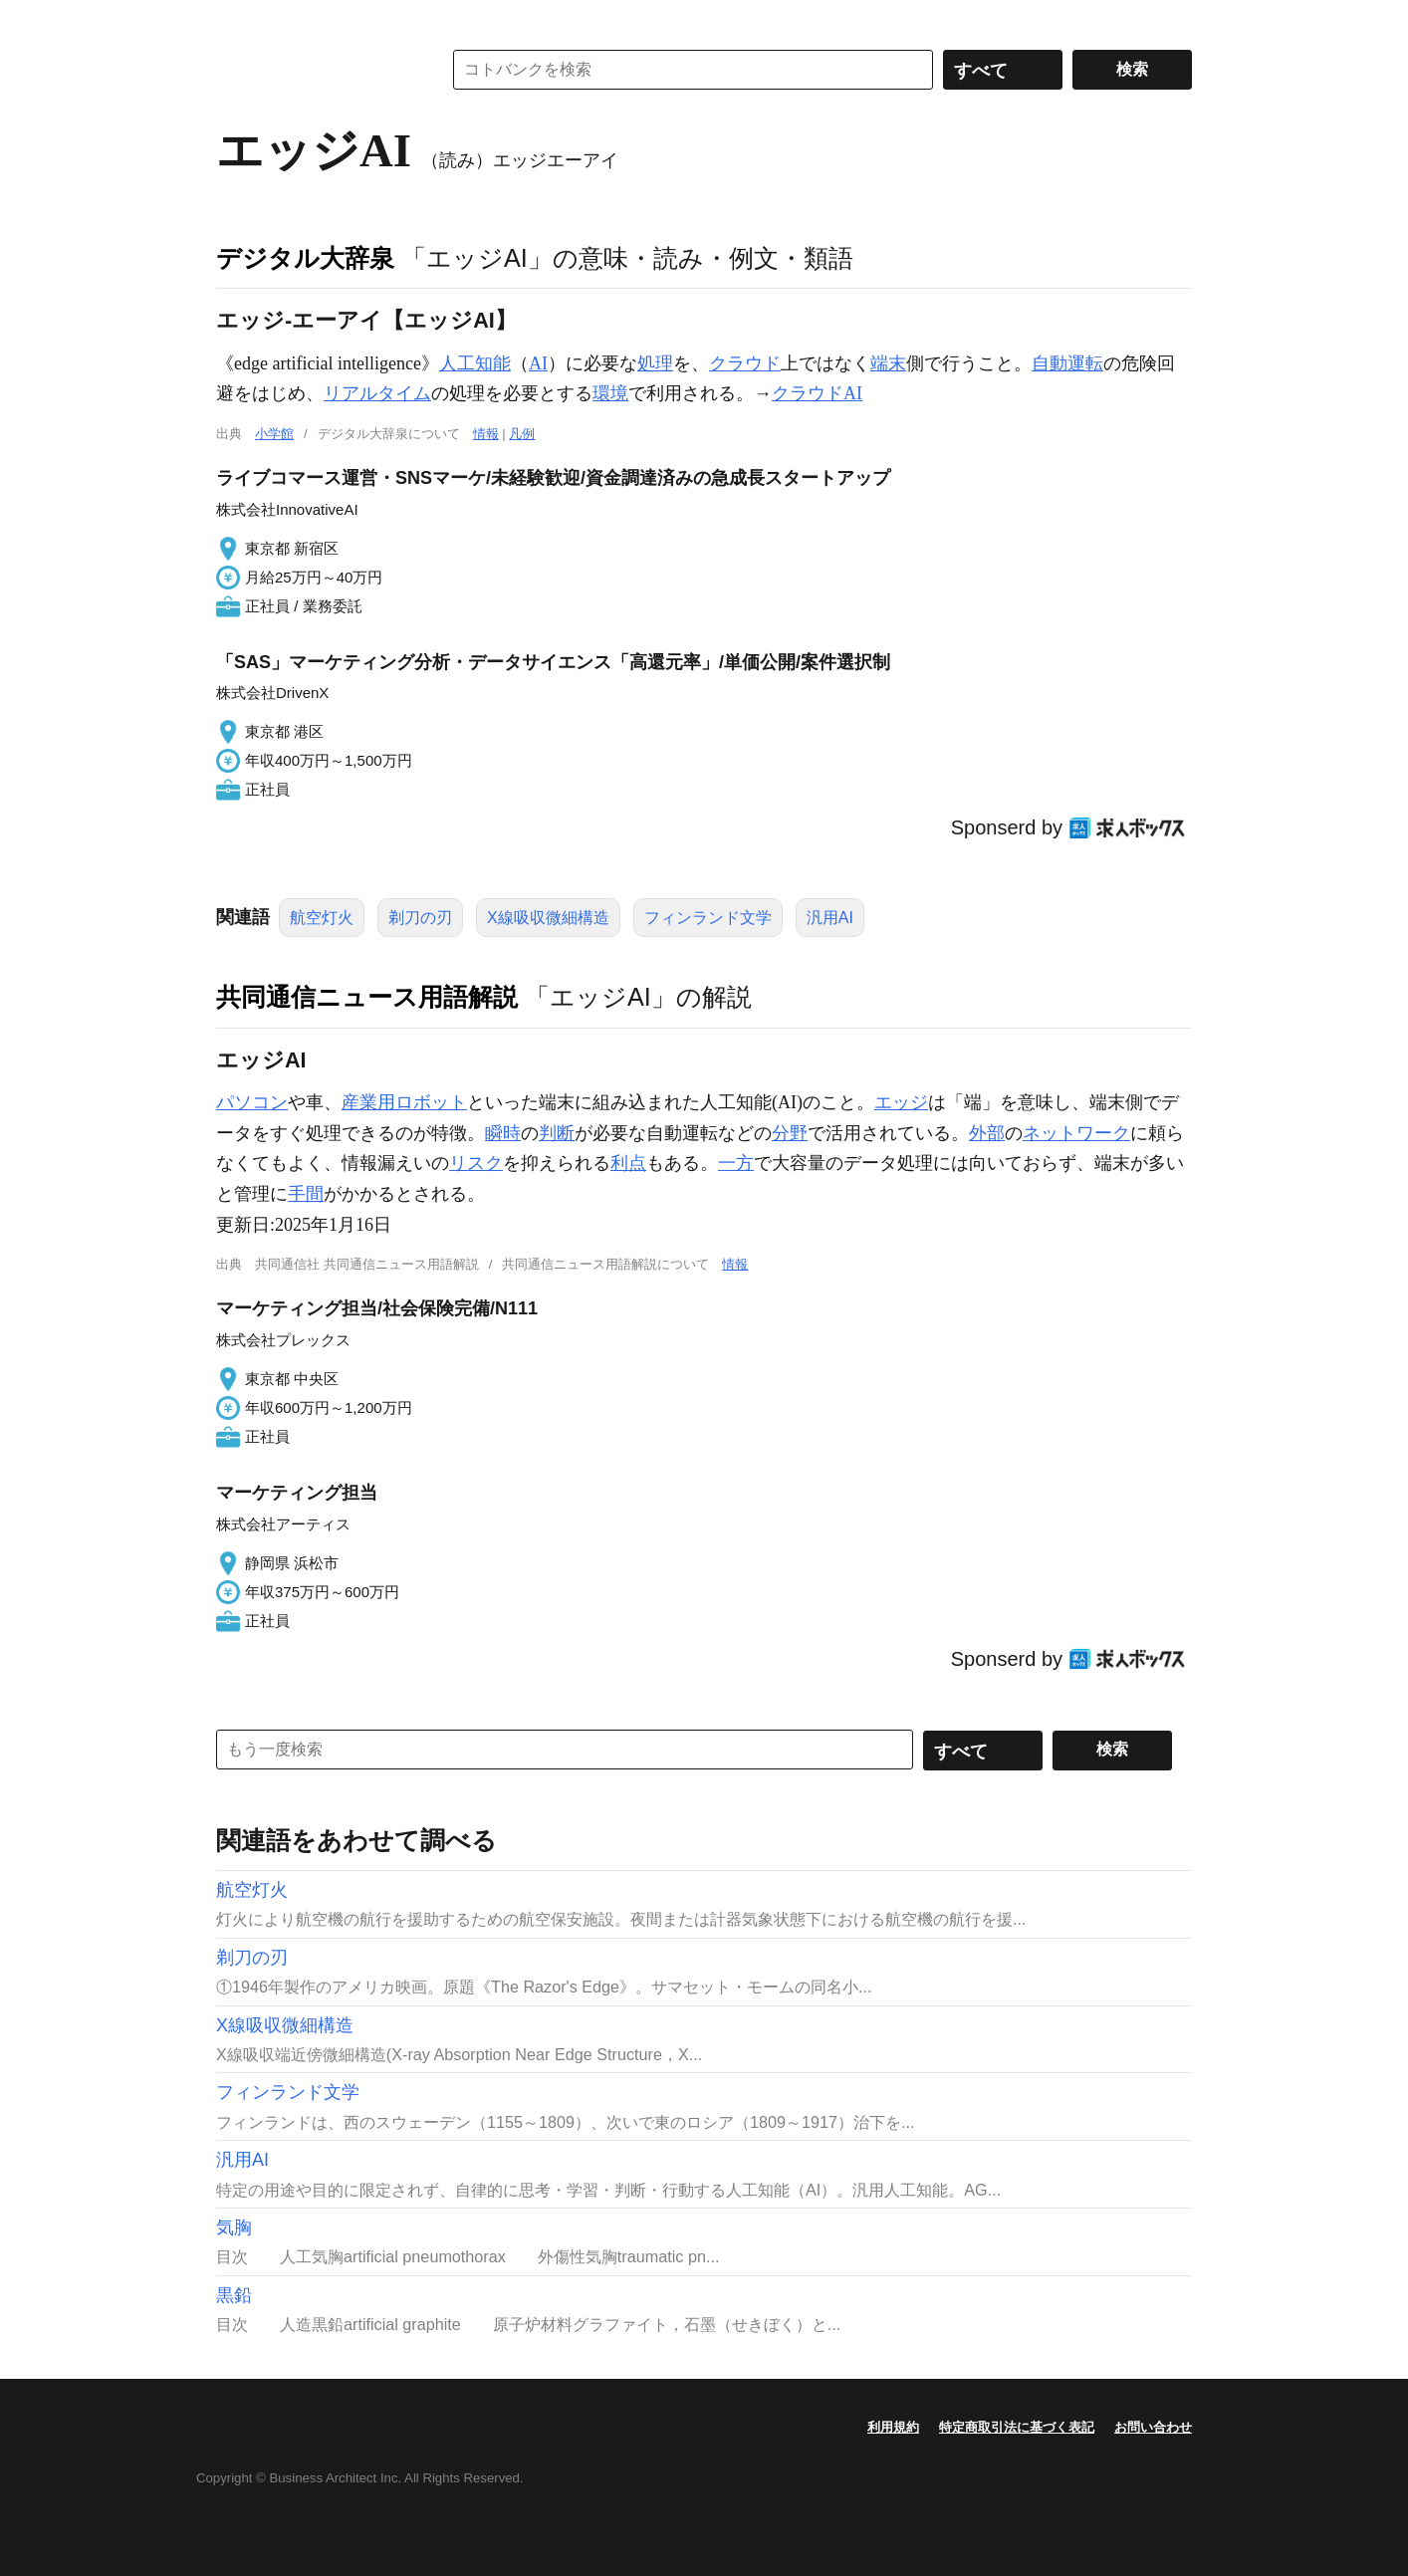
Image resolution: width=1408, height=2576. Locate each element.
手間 (306, 1194)
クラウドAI (817, 393)
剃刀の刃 (420, 917)
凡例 (522, 433)
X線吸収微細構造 (548, 917)
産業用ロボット (404, 1102)
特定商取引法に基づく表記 (1016, 2427)
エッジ (901, 1102)
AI (538, 363)
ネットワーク (1076, 1133)
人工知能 (475, 363)
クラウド (745, 363)
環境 (610, 393)
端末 (888, 363)
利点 (628, 1163)
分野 (790, 1133)
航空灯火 (321, 917)
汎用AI (830, 917)
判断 (557, 1133)
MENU (236, 20)
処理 (655, 363)
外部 (987, 1133)
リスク (476, 1163)
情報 (486, 433)
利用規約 (893, 2427)
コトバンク (314, 70)
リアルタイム (377, 393)
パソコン (252, 1102)
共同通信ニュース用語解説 (367, 997)
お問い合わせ (1153, 2427)
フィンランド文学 (708, 917)
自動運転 (1067, 363)
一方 (736, 1163)
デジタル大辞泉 (305, 258)
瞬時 (503, 1133)
